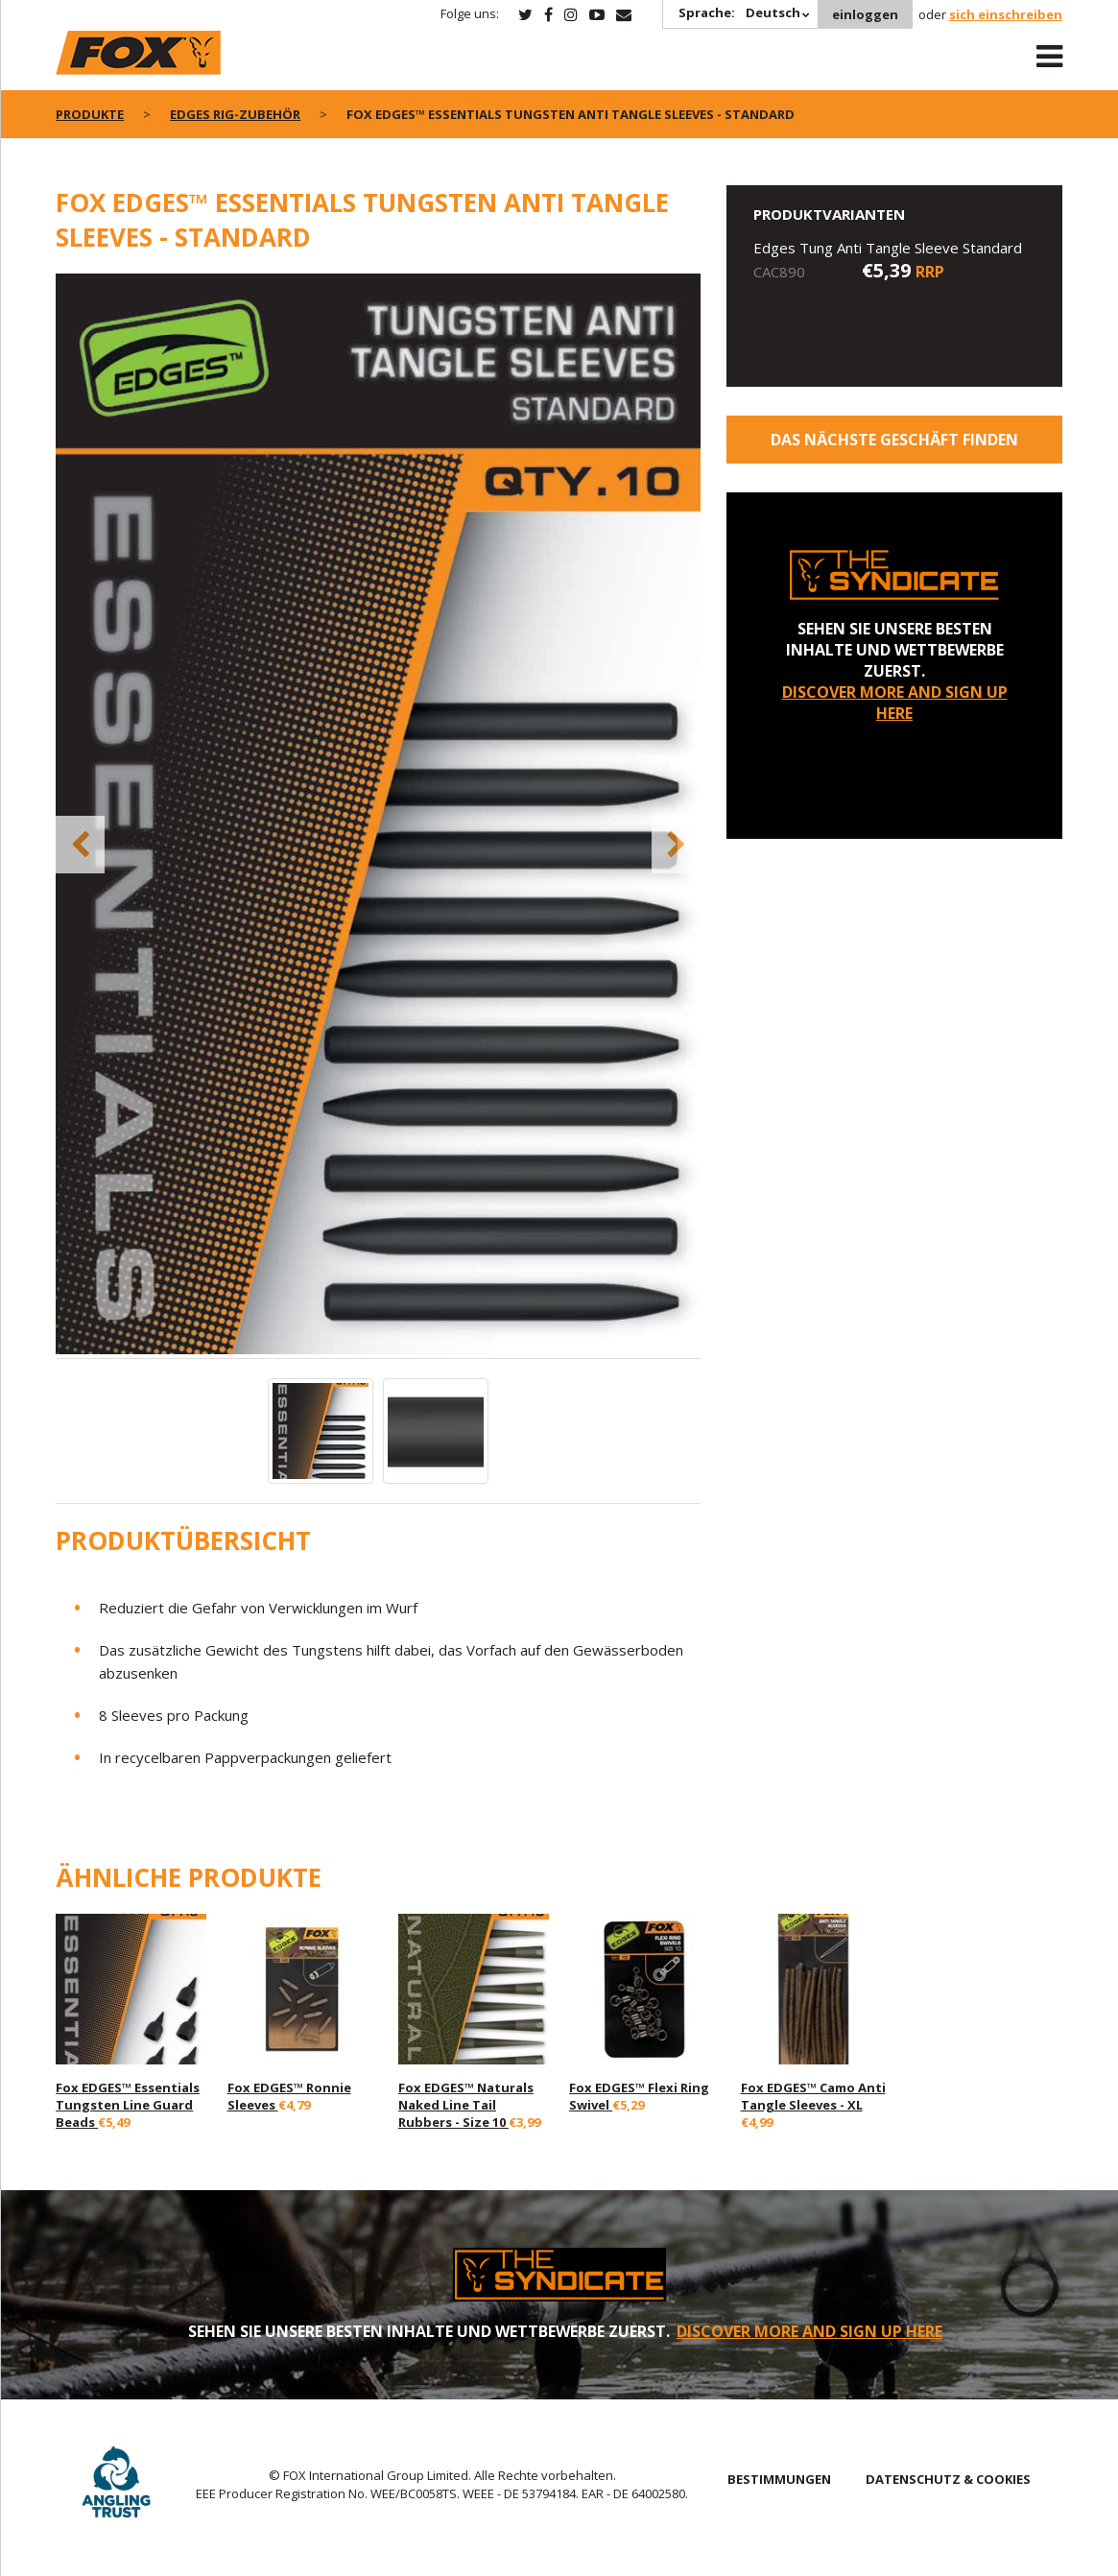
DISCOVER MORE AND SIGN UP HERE (895, 702)
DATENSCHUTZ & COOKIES (948, 2479)
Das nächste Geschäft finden (894, 439)
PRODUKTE (90, 114)
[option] (379, 816)
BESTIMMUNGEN (779, 2479)
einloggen (865, 14)
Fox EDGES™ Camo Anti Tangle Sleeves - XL (813, 2096)
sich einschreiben (1005, 14)
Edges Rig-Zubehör (235, 114)
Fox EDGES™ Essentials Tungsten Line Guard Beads (128, 2105)
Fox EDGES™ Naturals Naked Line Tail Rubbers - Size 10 (466, 2105)
